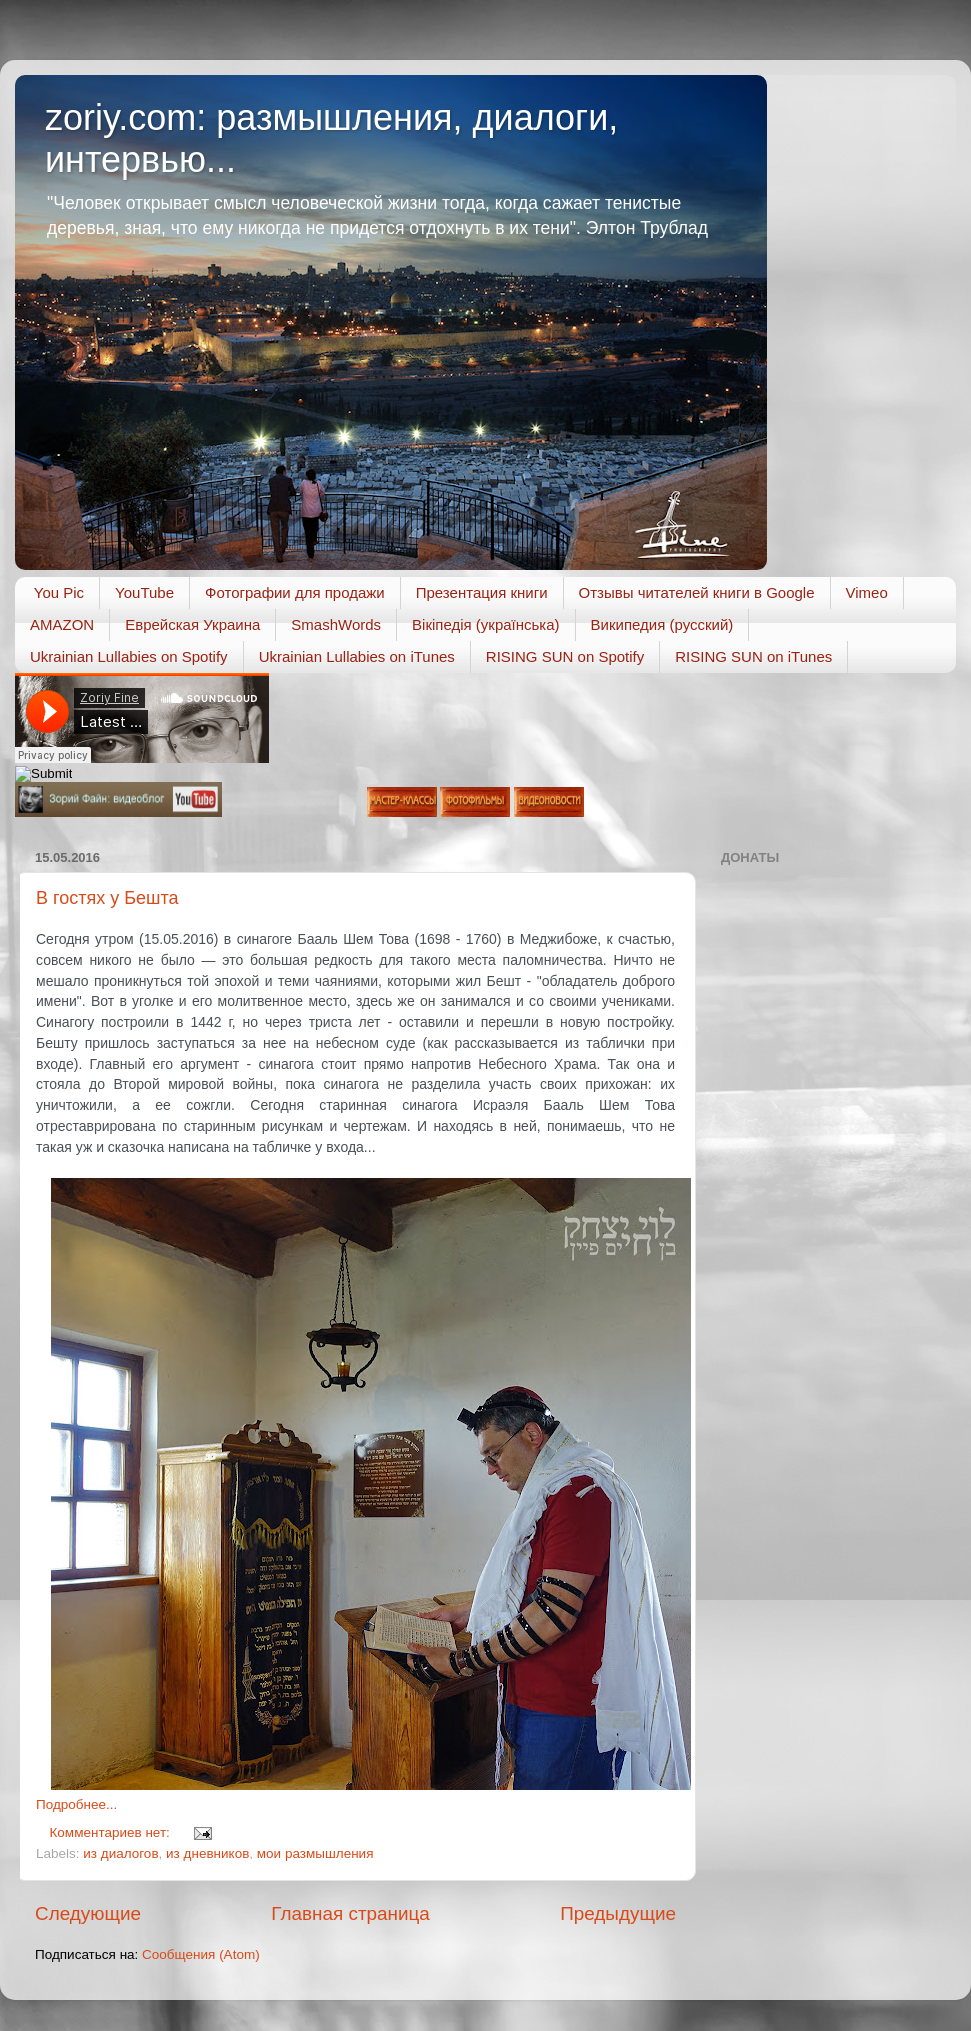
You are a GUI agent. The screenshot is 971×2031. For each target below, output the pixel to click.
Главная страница (350, 1913)
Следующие (88, 1913)
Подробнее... (76, 1804)
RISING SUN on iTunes (753, 656)
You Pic (59, 592)
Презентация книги (482, 592)
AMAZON (62, 624)
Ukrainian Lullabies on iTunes (357, 656)
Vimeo (867, 592)
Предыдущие (618, 1913)
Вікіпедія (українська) (485, 624)
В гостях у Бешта (107, 898)
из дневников (207, 1853)
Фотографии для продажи (295, 592)
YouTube (144, 592)
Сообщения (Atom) (201, 1954)
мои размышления (315, 1853)
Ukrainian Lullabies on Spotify (129, 656)
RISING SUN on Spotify (565, 656)
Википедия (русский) (662, 624)
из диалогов (120, 1853)
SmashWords (336, 624)
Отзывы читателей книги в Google (697, 592)
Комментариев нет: (112, 1832)
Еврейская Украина (192, 624)
